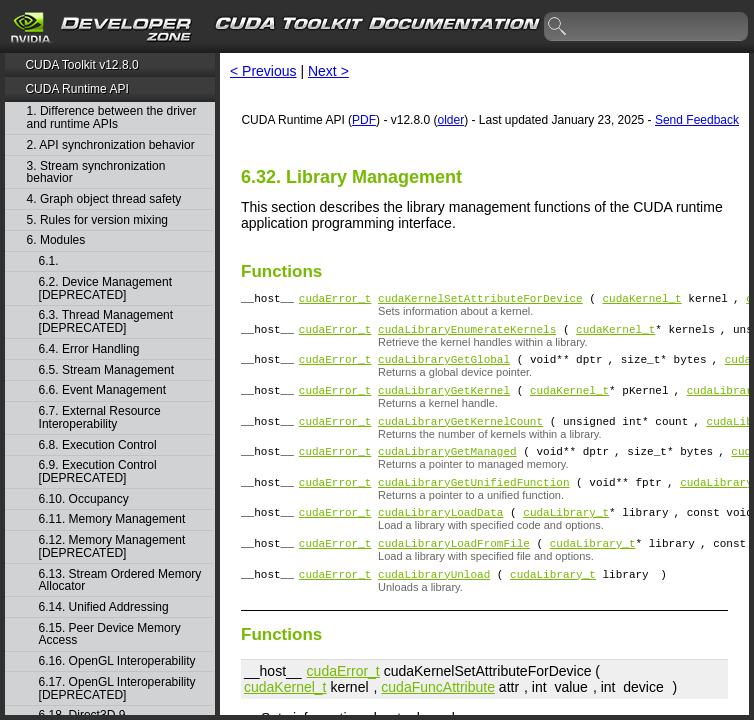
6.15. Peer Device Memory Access (110, 634)
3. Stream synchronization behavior (96, 172)
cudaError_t (335, 300)
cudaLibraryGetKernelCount (460, 435)
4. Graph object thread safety (104, 199)
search (558, 27)
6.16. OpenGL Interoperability (117, 661)
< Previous (263, 71)
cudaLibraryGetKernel (444, 401)
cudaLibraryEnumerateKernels (467, 334)
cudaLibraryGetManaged (447, 468)
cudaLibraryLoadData (440, 535)
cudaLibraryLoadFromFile (454, 569)
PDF (364, 120)
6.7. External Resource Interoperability (100, 417)
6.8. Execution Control (98, 445)
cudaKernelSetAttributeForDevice (480, 300)
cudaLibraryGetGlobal (444, 367)
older (450, 120)
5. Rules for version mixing (97, 220)
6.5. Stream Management (106, 370)
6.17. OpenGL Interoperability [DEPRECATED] (117, 688)
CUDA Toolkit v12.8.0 (81, 65)
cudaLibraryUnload (434, 603)
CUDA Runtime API (76, 89)
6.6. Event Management (102, 390)
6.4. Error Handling (89, 349)
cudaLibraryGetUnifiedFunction (473, 502)
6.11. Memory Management (112, 519)
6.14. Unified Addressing (104, 607)
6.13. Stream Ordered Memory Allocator (120, 580)
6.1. (50, 261)
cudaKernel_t (641, 300)
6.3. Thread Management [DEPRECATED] (106, 321)
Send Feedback (697, 120)
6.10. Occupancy (84, 499)
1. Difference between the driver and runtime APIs (112, 117)
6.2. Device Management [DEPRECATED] (105, 288)
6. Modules (56, 240)
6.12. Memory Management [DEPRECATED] (112, 546)
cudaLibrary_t (566, 535)
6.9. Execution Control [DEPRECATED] (98, 471)
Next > (328, 71)
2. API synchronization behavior (111, 145)
